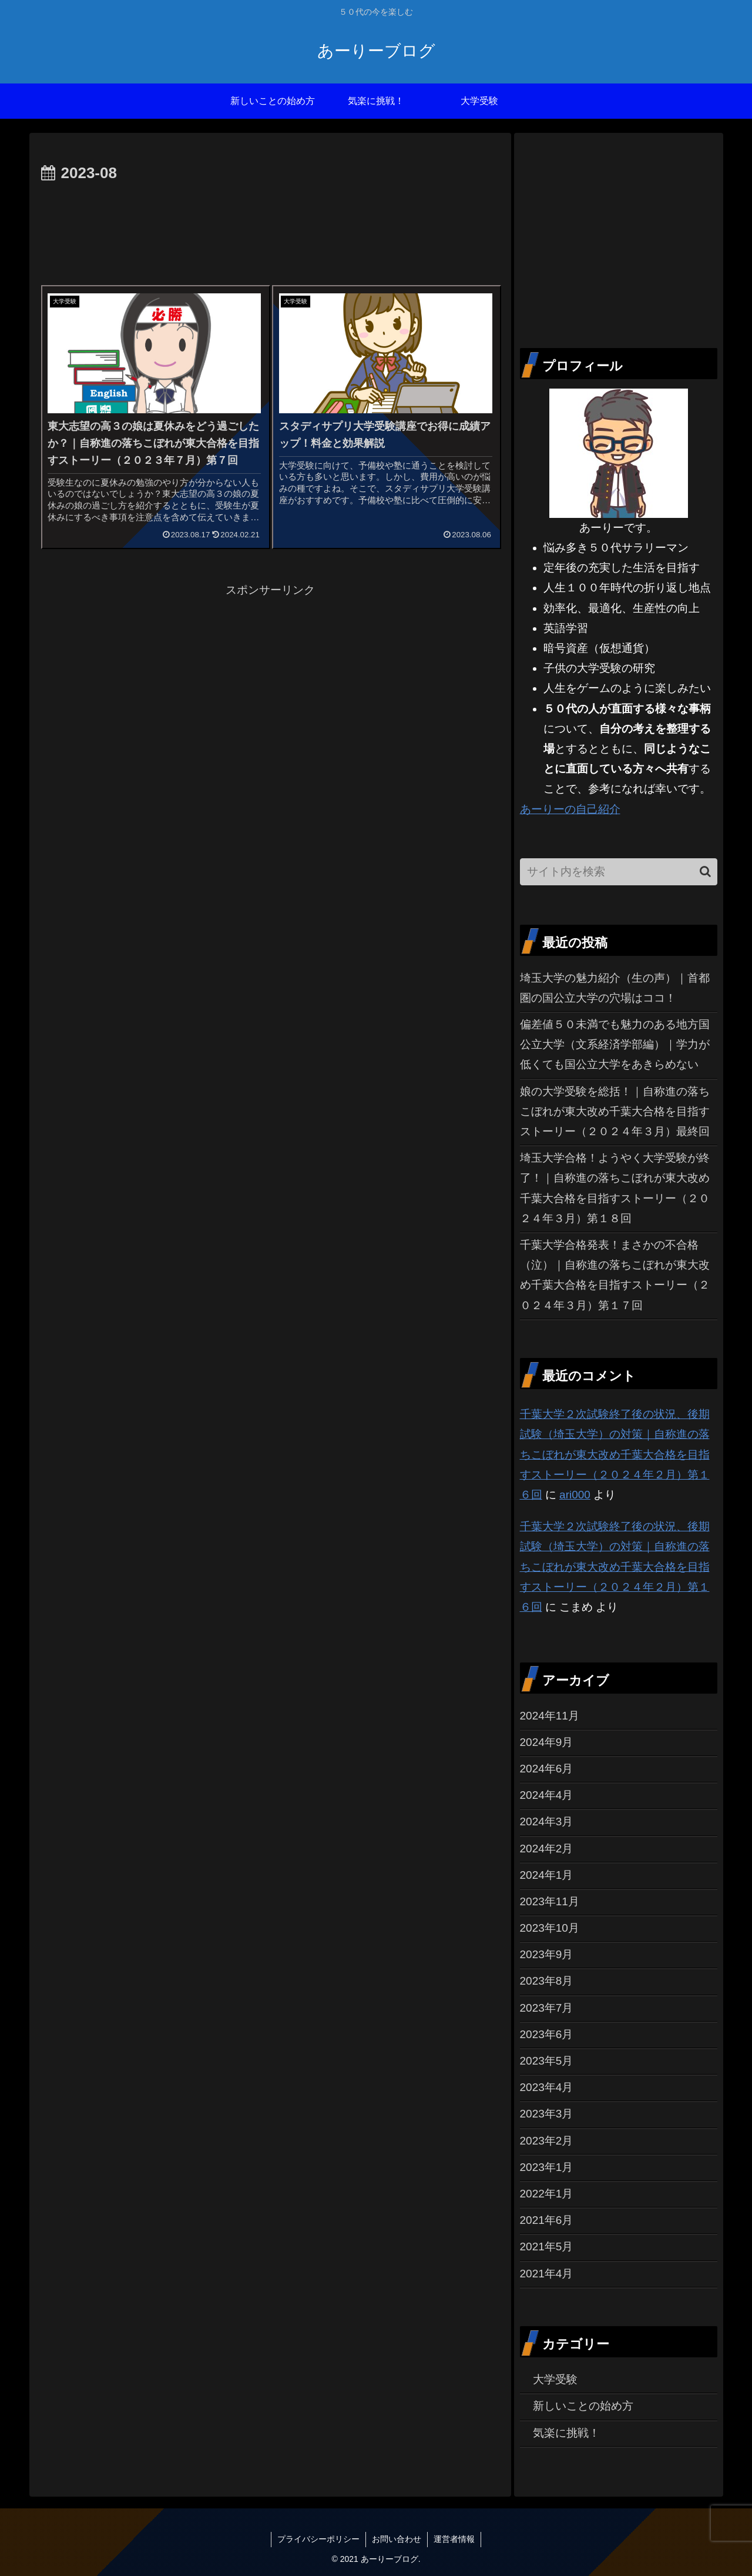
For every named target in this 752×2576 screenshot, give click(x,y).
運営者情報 (454, 2539)
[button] (705, 871)
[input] (618, 871)
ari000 (574, 1494)
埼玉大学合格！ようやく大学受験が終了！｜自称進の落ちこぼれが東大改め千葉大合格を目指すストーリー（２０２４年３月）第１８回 (615, 1188)
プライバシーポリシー (318, 2539)
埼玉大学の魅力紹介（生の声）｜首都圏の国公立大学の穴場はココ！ (615, 988)
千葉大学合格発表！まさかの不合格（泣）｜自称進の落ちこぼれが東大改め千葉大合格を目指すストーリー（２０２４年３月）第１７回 (615, 1275)
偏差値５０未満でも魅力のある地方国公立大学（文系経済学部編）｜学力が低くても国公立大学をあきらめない (615, 1044)
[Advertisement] (270, 219)
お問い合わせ (396, 2539)
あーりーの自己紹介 (570, 809)
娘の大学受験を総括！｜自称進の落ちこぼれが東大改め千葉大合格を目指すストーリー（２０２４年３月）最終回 (615, 1111)
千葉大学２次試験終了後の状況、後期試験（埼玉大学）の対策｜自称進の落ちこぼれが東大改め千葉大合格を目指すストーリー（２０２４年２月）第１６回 (615, 1454)
